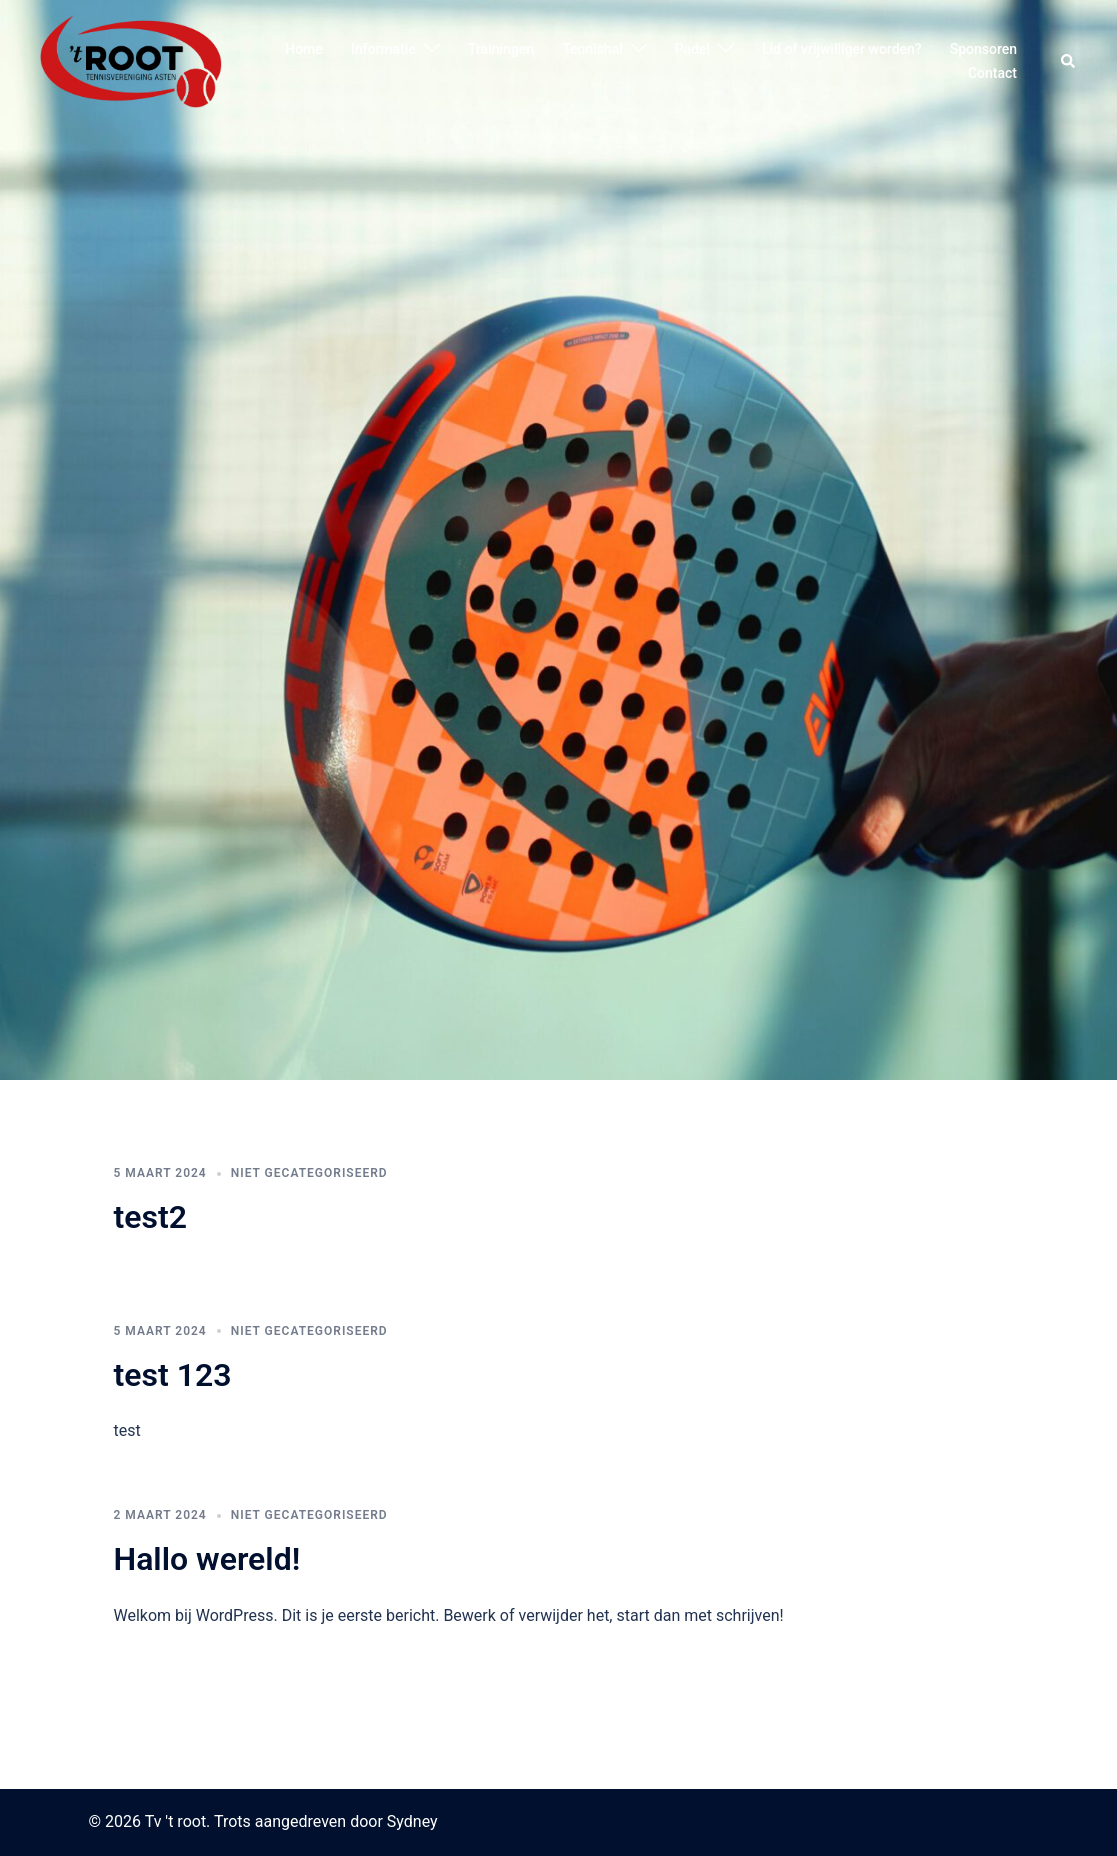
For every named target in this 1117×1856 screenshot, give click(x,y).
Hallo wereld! (207, 1559)
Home (304, 49)
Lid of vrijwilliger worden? (842, 49)
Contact (992, 73)
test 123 (173, 1375)
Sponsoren (983, 49)
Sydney (412, 1821)
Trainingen (501, 49)
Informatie (383, 49)
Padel (692, 49)
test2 (150, 1217)
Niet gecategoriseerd (309, 1173)
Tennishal (592, 49)
